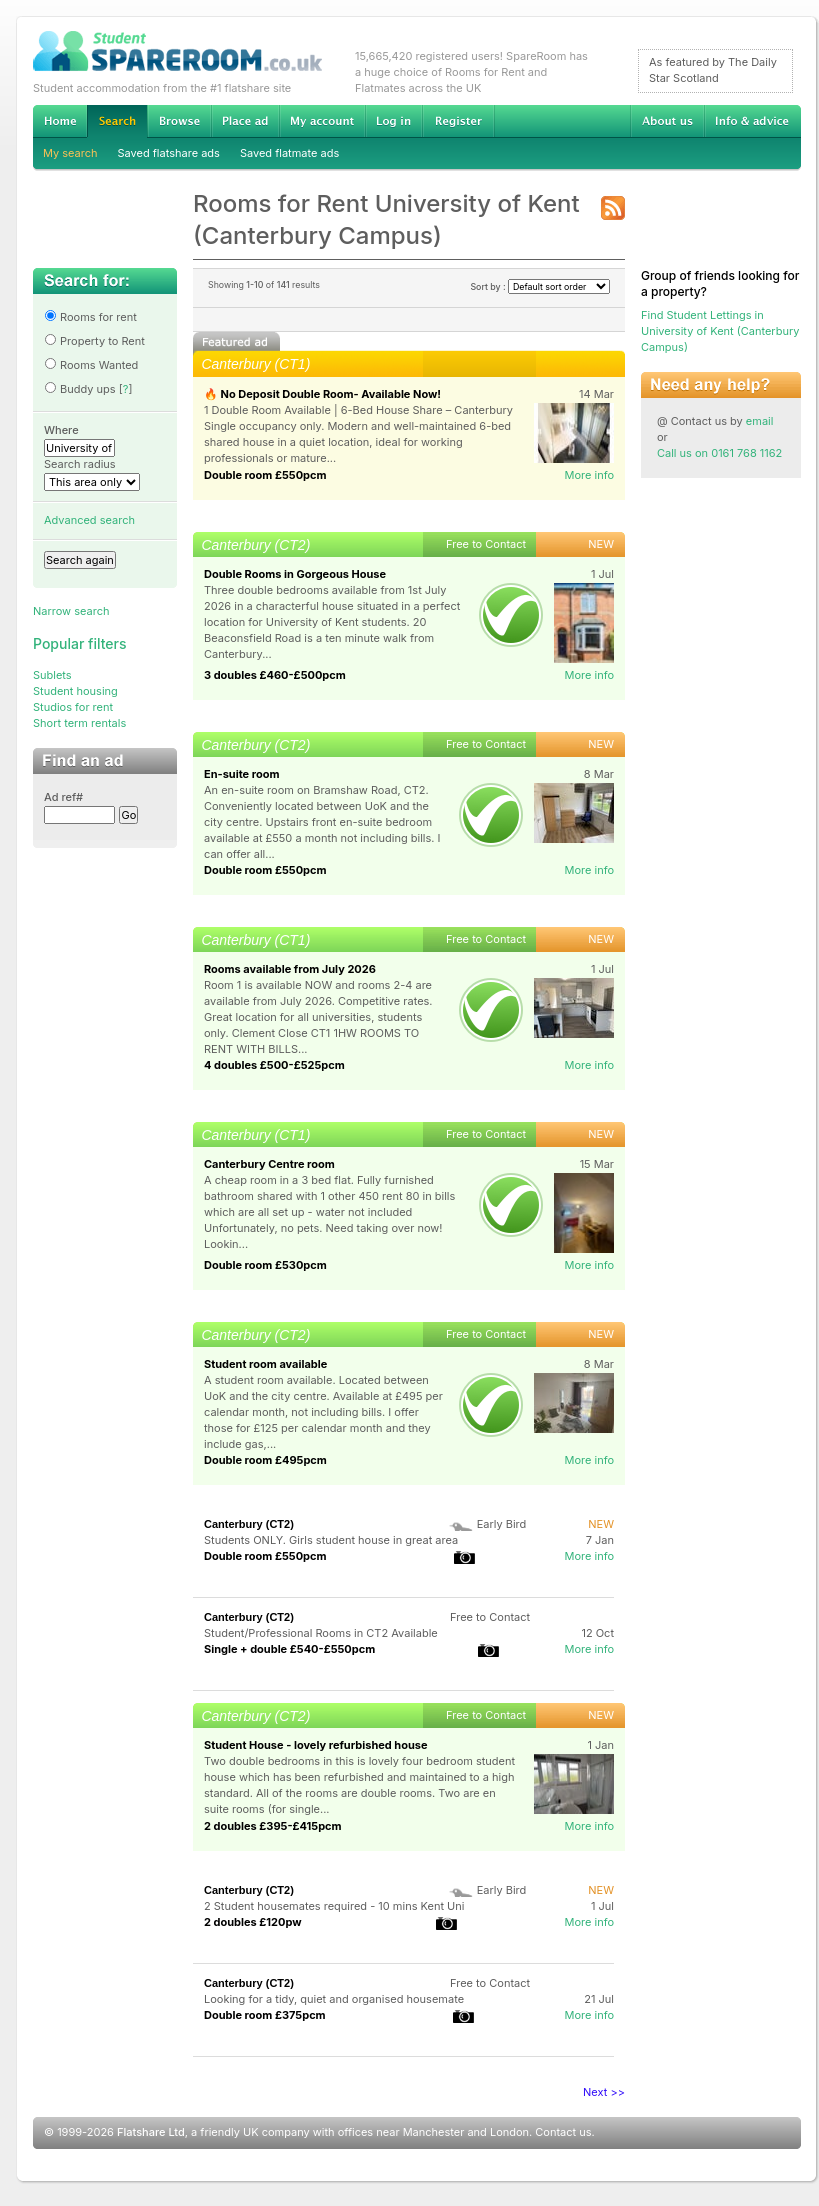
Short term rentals (79, 723)
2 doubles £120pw (253, 1922)
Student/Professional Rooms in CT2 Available (321, 1633)
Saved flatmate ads (289, 153)
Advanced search (89, 520)
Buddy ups (80, 389)
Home (60, 121)
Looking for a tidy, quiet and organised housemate (334, 1999)
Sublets (52, 675)
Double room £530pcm (265, 1265)
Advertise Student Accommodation (245, 121)
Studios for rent (73, 707)
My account (322, 121)
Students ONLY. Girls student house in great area (331, 1540)
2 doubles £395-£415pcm (273, 1826)
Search (117, 121)
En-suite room (241, 774)
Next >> (604, 2092)
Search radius (80, 464)
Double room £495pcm (265, 1460)
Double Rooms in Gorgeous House (295, 574)
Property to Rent (94, 341)
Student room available (265, 1364)
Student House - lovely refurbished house (316, 1745)
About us (667, 121)
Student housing (75, 691)
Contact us (563, 2132)
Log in (393, 121)
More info (589, 475)
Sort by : (540, 286)
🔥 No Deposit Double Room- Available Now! (322, 394)
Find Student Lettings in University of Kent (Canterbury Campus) (720, 331)
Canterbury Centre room (269, 1164)
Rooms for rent (90, 317)
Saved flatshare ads (169, 153)
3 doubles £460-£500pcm (275, 675)
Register (458, 121)
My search (70, 153)
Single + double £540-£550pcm (289, 1649)
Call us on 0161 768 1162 (719, 453)
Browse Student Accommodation (179, 121)
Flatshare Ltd (151, 2132)
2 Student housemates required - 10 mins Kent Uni (334, 1906)
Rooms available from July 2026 (290, 969)
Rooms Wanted (91, 365)
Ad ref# (63, 797)
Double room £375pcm (265, 2015)
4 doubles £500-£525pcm (274, 1065)
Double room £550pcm (265, 475)
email (760, 421)
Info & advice (752, 121)
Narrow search (71, 611)
